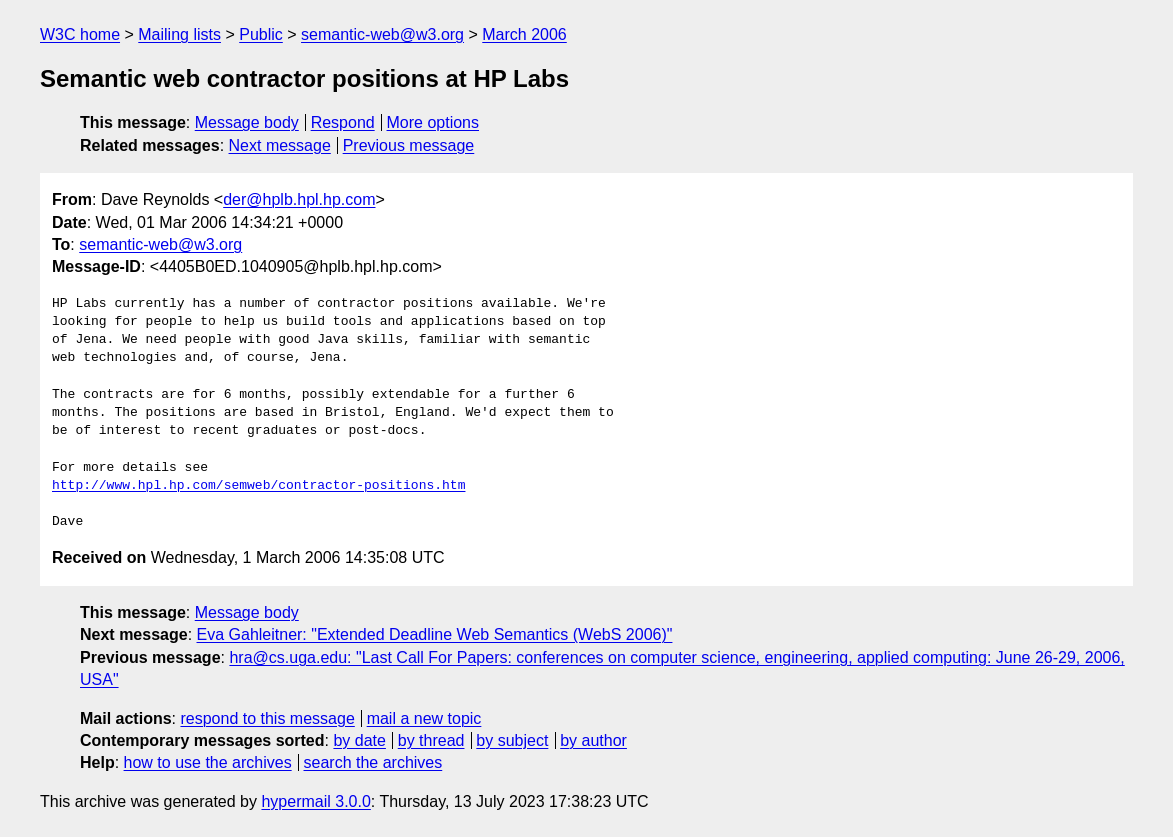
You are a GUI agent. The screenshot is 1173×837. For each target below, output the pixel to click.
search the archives (373, 762)
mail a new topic (424, 718)
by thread (431, 740)
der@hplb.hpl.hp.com (299, 199)
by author (593, 740)
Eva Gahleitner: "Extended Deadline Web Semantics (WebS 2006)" (435, 634)
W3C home (80, 34)
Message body (247, 122)
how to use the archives (208, 762)
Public (261, 34)
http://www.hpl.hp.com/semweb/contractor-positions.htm (258, 486)
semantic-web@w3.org (382, 34)
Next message (280, 145)
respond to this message (267, 718)
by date (359, 740)
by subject (512, 740)
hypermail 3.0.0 (315, 801)
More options (433, 122)
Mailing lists (179, 34)
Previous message (409, 145)
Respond (343, 122)
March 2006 (524, 34)
